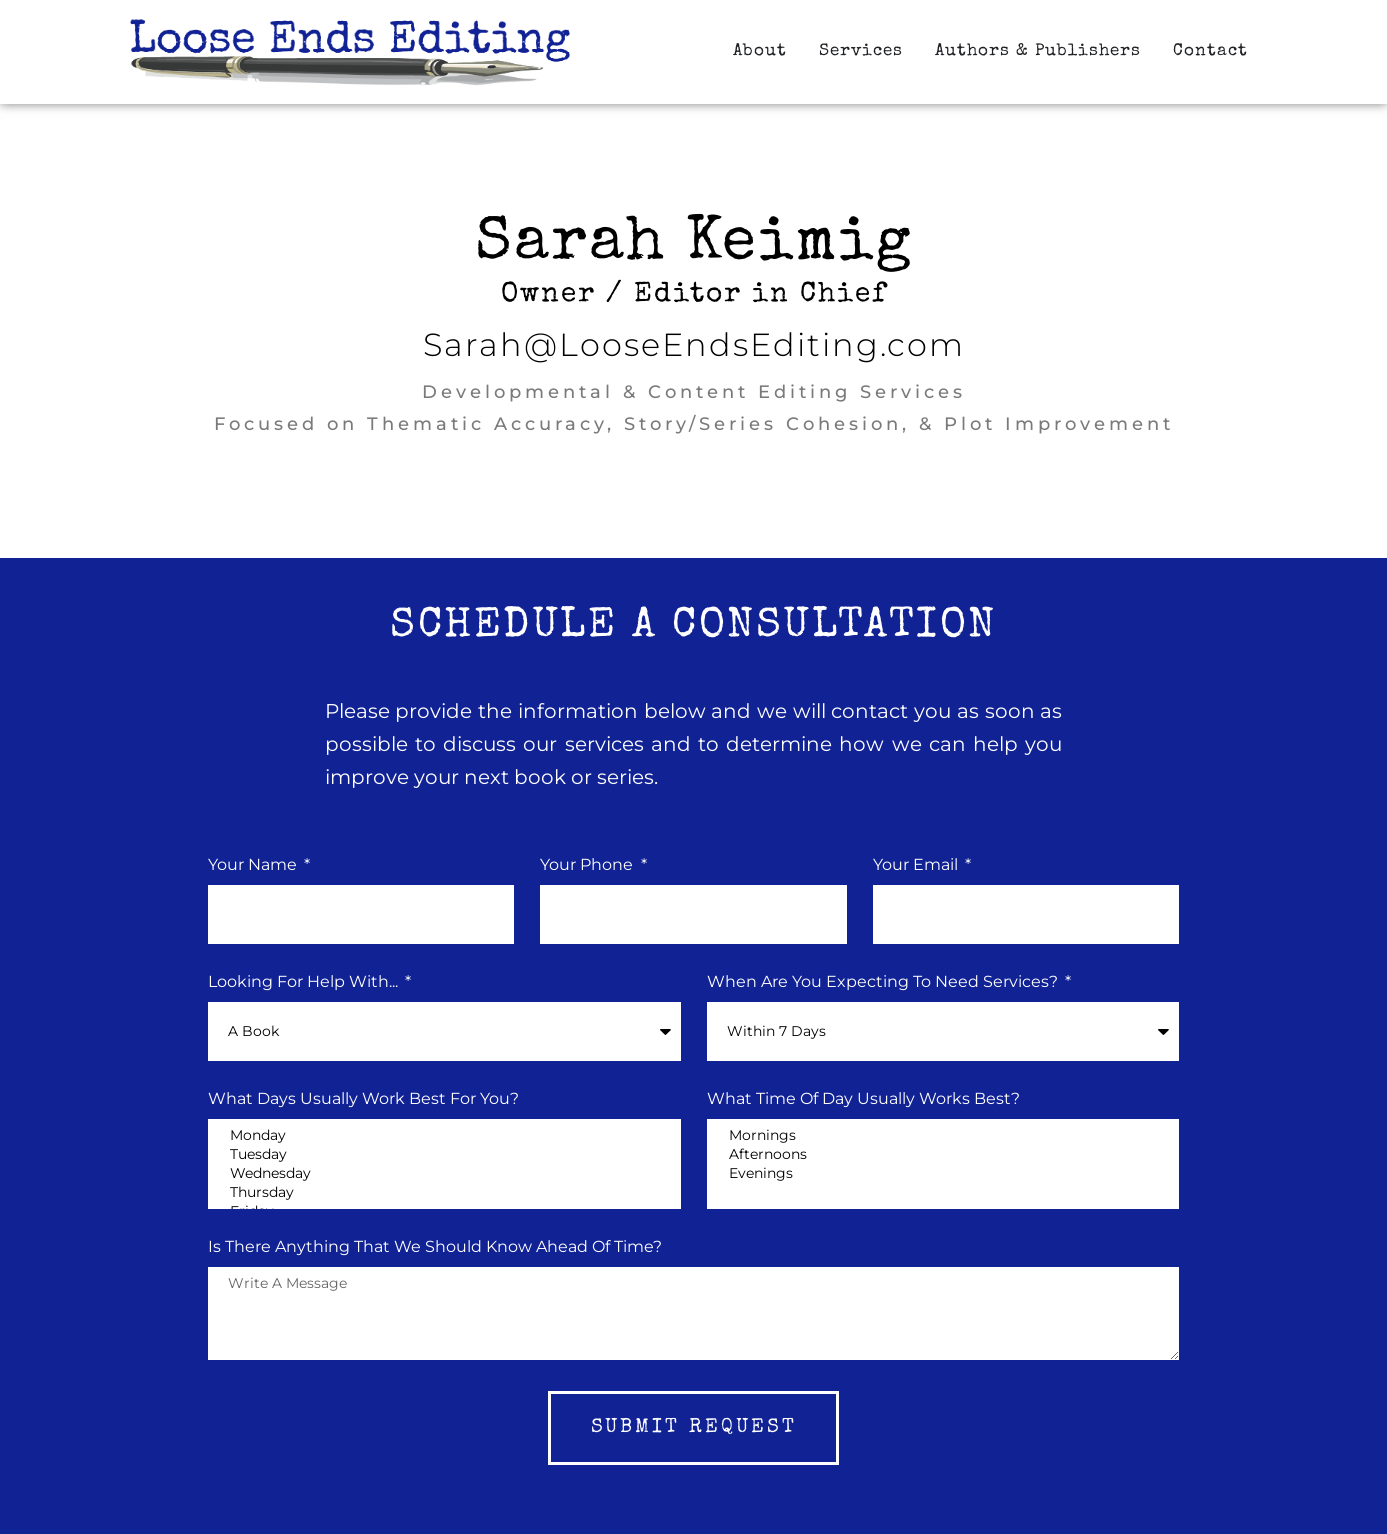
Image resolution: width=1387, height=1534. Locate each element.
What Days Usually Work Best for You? (363, 1099)
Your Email (917, 865)
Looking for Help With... (305, 982)
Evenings (943, 1173)
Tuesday (444, 1154)
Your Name (254, 865)
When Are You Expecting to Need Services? (884, 982)
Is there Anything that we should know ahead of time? (435, 1247)
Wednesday (444, 1173)
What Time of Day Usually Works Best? (863, 1099)
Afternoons (943, 1154)
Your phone (588, 865)
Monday (444, 1135)
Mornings (943, 1135)
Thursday (444, 1192)
